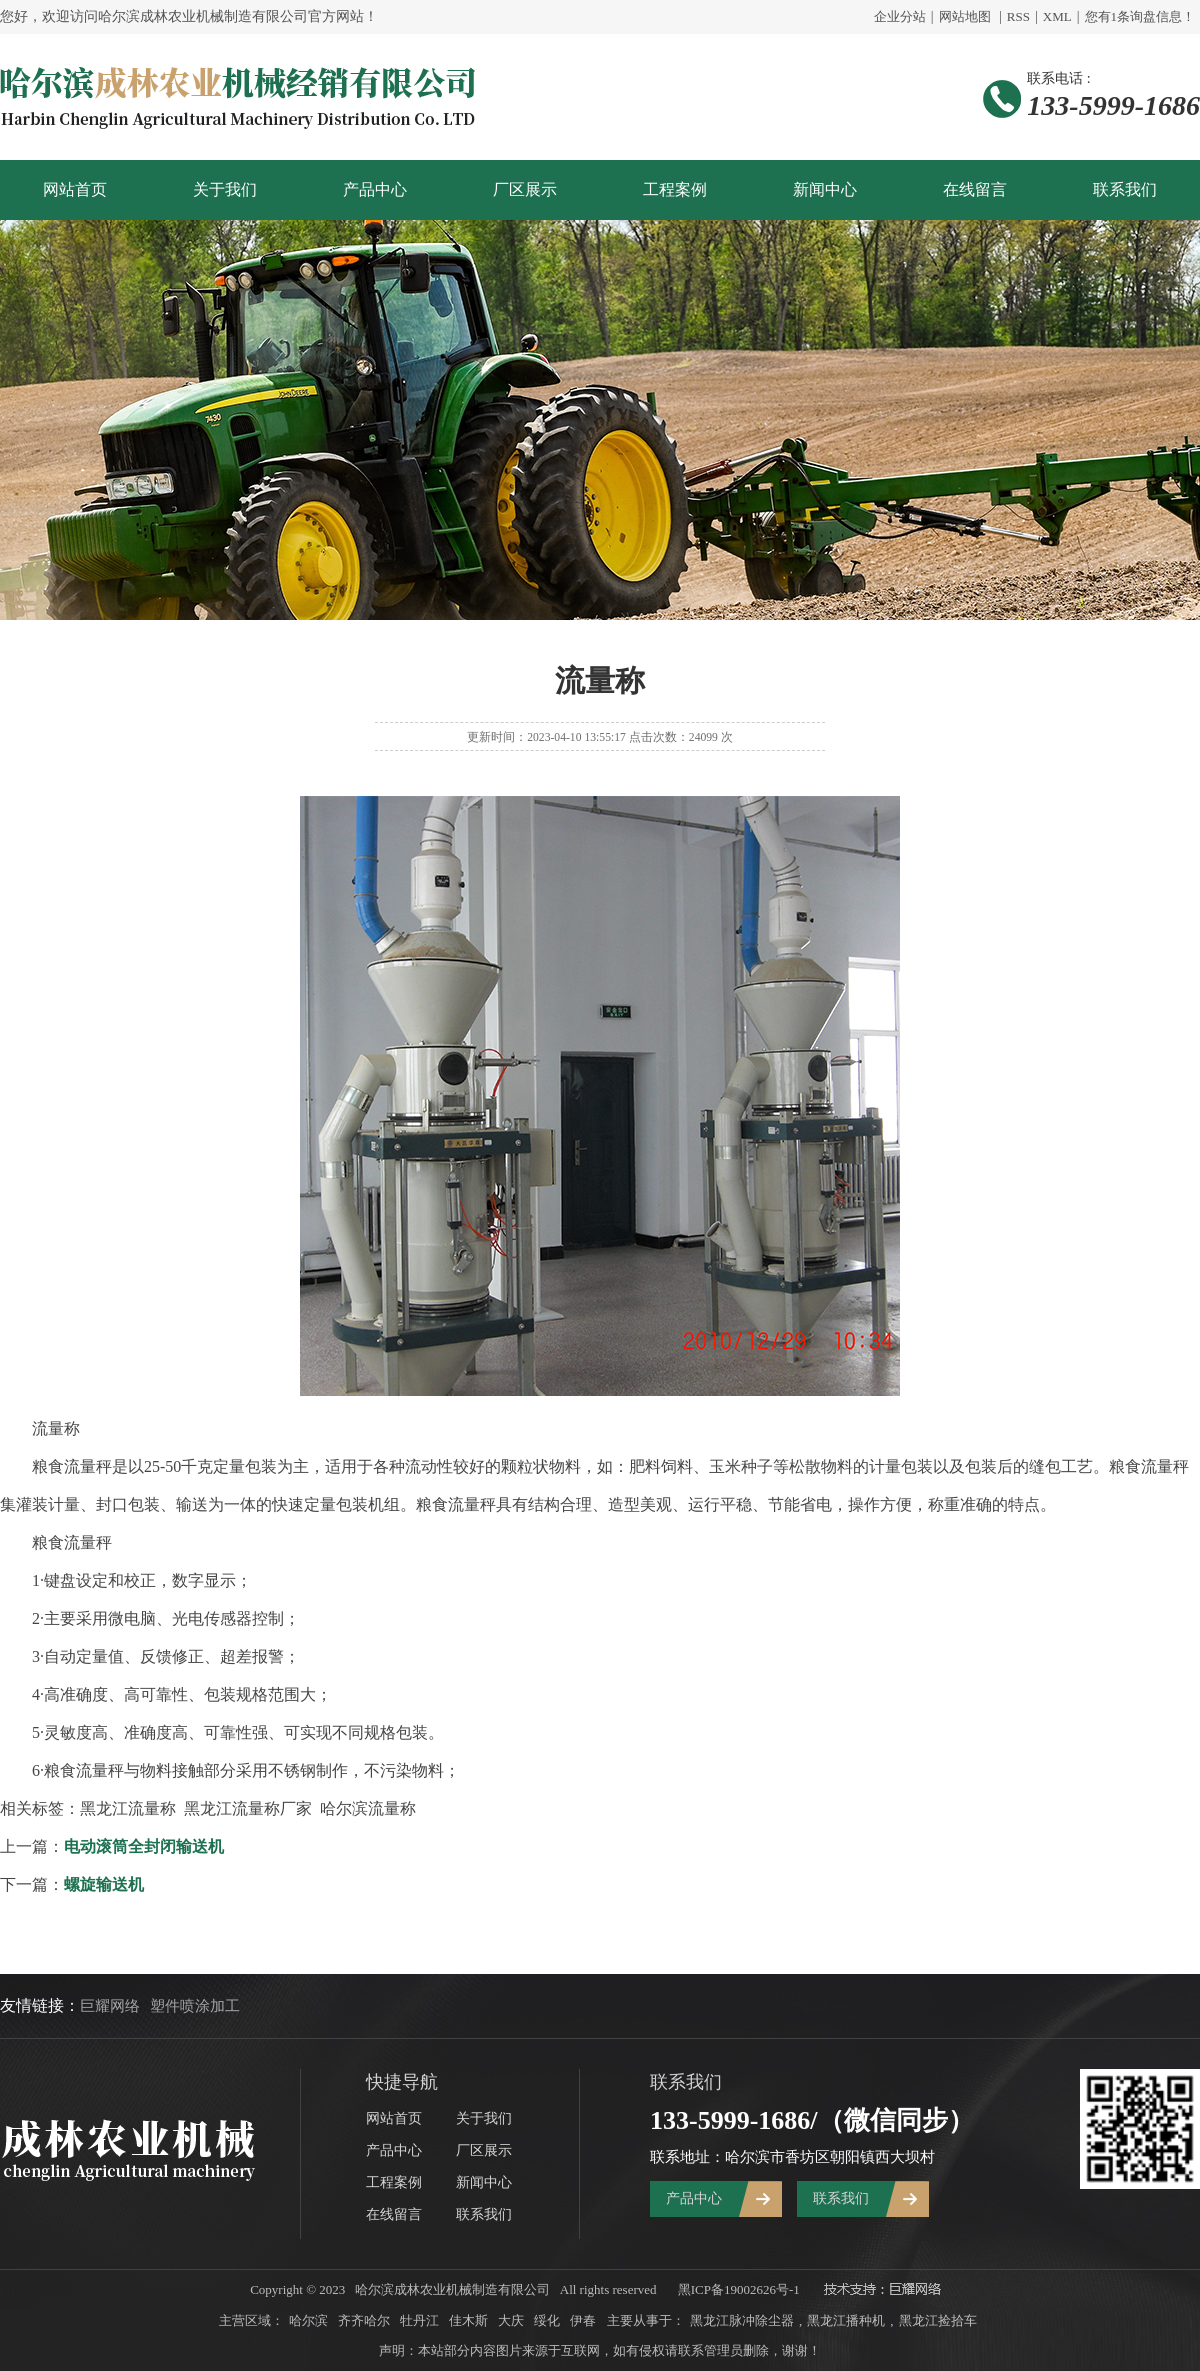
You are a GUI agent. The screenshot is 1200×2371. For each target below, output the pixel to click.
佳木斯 (468, 2320)
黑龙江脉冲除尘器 (742, 2320)
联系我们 (1125, 189)
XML (1057, 16)
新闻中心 (825, 189)
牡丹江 (419, 2320)
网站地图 (965, 16)
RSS (1018, 16)
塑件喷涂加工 (195, 2006)
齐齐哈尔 (364, 2320)
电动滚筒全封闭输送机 (144, 1846)
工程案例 (675, 189)
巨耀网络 (110, 2006)
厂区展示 (525, 189)
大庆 (511, 2320)
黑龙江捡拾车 (938, 2320)
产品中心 (375, 189)
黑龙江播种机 (846, 2320)
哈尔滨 (308, 2320)
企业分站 (900, 16)
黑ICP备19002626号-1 (739, 2289)
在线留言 (975, 189)
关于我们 (225, 189)
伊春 (583, 2320)
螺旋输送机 (104, 1884)
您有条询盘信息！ (1140, 16)
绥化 (547, 2320)
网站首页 (75, 189)
